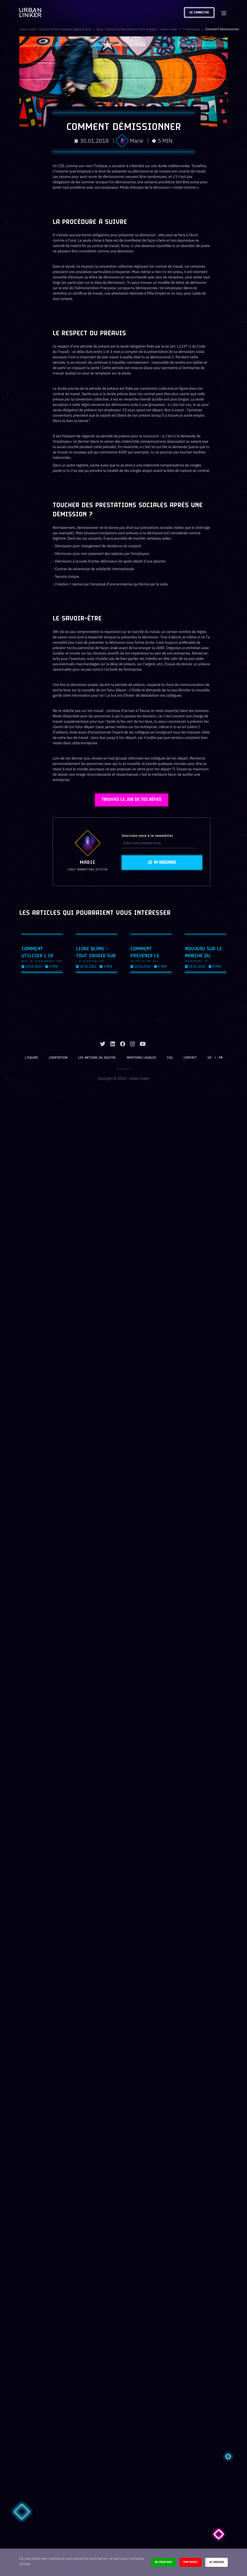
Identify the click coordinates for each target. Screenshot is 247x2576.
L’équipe (31, 1048)
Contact (190, 1048)
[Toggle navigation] (224, 12)
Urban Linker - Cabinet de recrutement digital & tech (56, 29)
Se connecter (197, 13)
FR (220, 1048)
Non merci (190, 2562)
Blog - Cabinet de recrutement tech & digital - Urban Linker (142, 29)
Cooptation (58, 1048)
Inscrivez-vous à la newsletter (147, 838)
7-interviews (199, 29)
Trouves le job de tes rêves (131, 801)
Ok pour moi (163, 2562)
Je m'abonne (161, 864)
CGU (170, 1048)
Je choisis (216, 2562)
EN (209, 1048)
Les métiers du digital (97, 1048)
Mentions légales (141, 1048)
